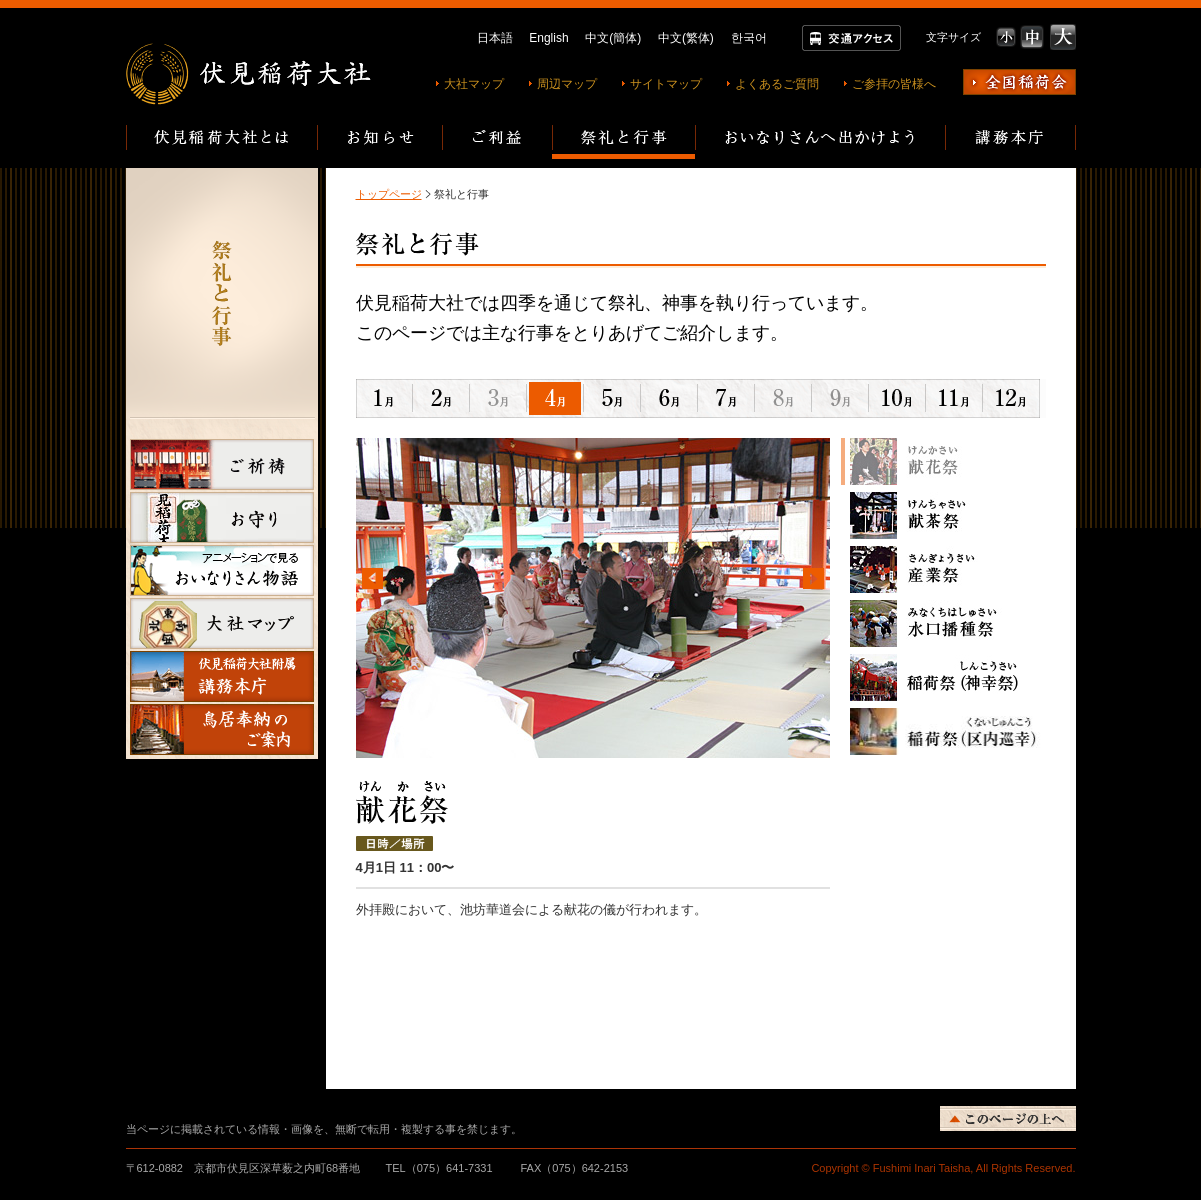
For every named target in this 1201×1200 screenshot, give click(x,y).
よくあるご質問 (777, 84)
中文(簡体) (613, 38)
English (548, 38)
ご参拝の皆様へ (894, 84)
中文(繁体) (686, 38)
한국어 (749, 38)
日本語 (495, 38)
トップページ (389, 194)
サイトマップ (666, 84)
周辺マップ (567, 84)
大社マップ (474, 84)
